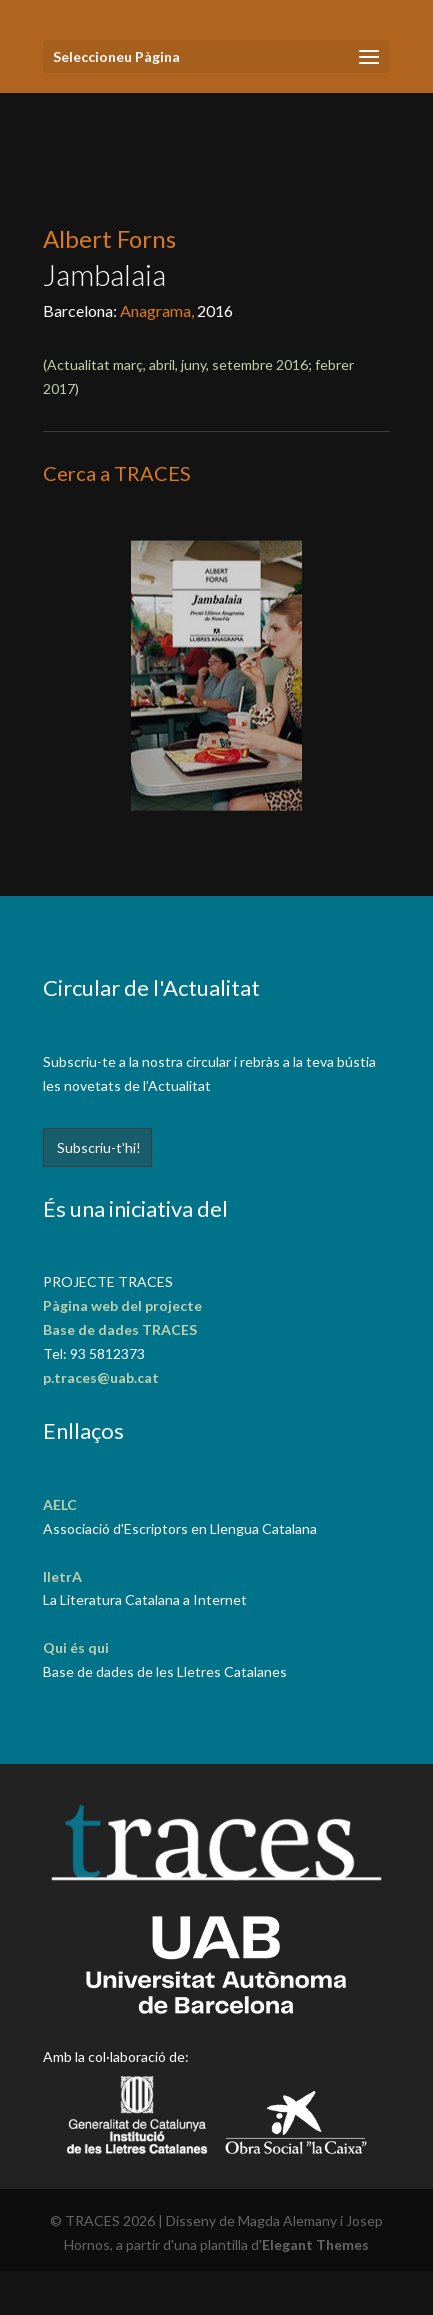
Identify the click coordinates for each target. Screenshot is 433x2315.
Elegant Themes (315, 2244)
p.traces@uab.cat (101, 1377)
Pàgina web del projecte (122, 1305)
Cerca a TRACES (117, 473)
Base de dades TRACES (120, 1329)
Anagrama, (158, 310)
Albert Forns (109, 238)
